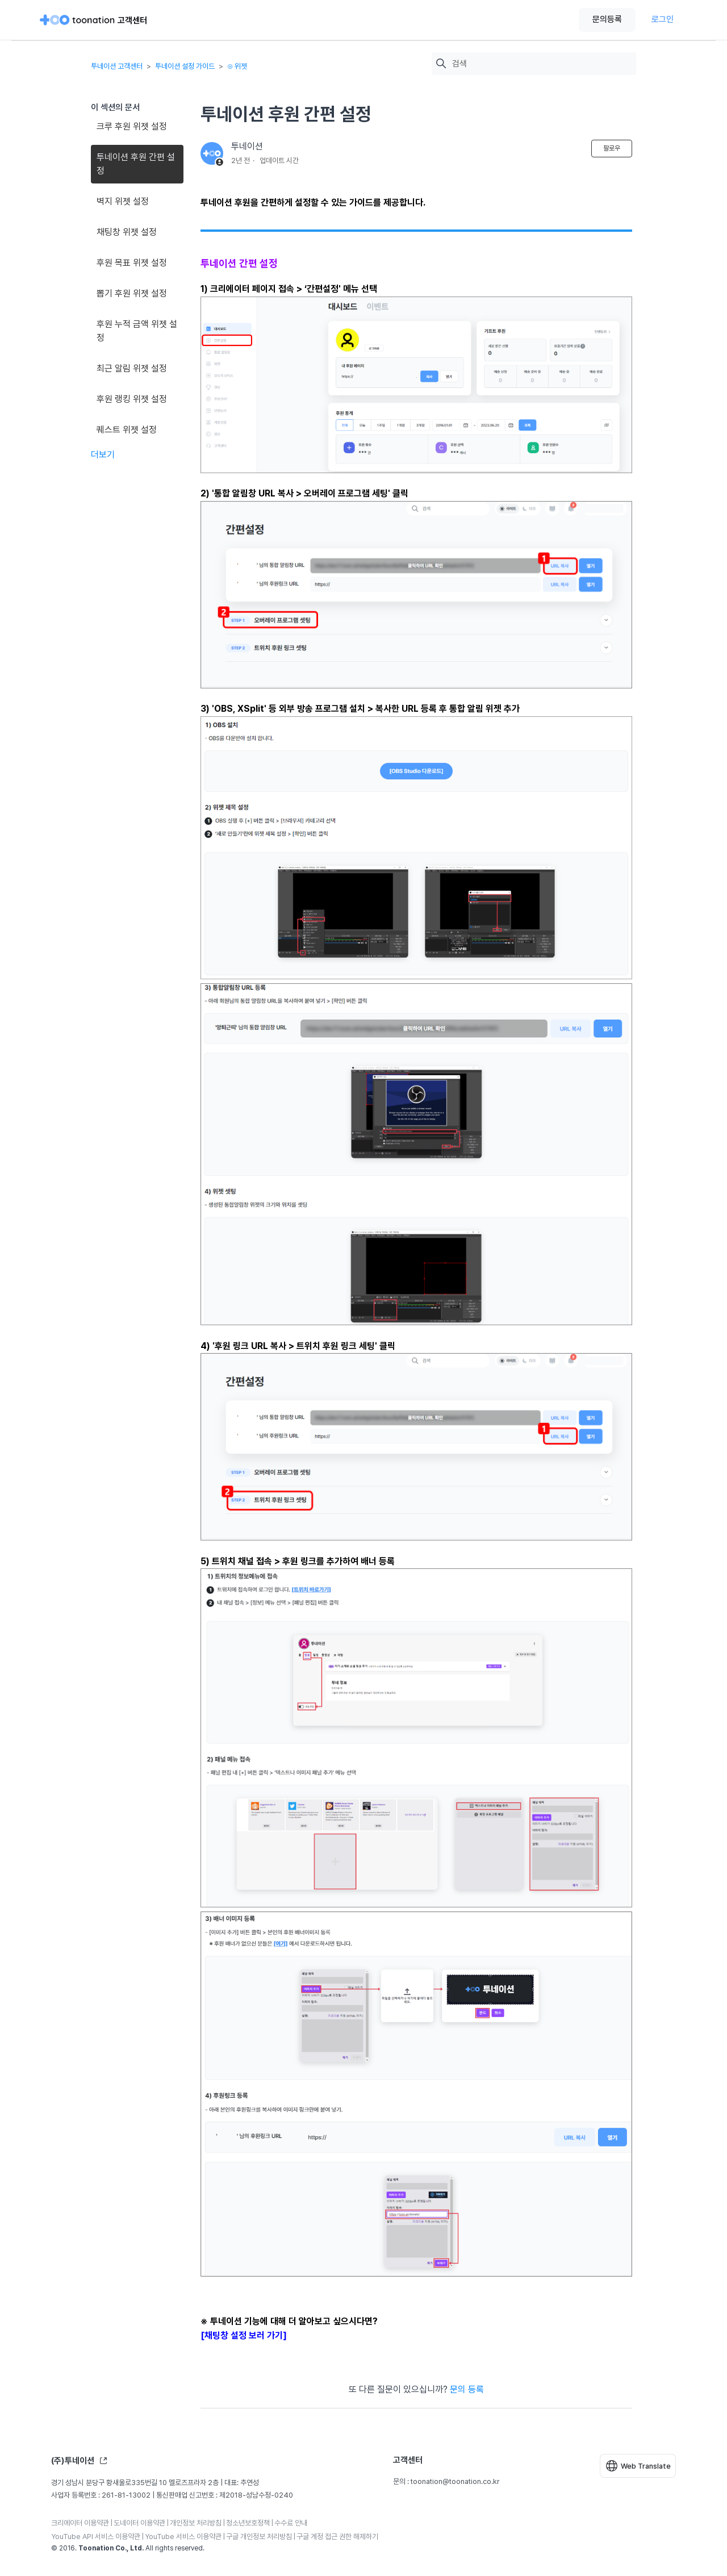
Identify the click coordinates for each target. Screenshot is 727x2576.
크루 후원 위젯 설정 (132, 126)
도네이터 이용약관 (139, 2523)
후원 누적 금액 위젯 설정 (137, 331)
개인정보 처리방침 (196, 2523)
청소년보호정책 (248, 2523)
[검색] (541, 64)
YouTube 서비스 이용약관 (183, 2536)
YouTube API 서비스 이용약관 (95, 2536)
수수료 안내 (290, 2523)
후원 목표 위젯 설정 (132, 262)
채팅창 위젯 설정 (127, 232)
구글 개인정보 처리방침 (259, 2536)
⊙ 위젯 (237, 66)
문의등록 (607, 19)
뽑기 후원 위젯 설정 (132, 293)
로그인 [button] (662, 19)
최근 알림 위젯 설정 (132, 368)
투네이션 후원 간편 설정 (136, 164)
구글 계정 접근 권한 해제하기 (337, 2536)
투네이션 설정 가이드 (185, 66)
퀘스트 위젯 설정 (127, 429)
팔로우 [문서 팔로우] (611, 148)
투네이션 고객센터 (117, 66)
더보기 (103, 454)
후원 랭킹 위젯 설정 (132, 399)
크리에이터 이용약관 (80, 2523)
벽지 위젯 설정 (123, 201)
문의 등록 (467, 2389)
